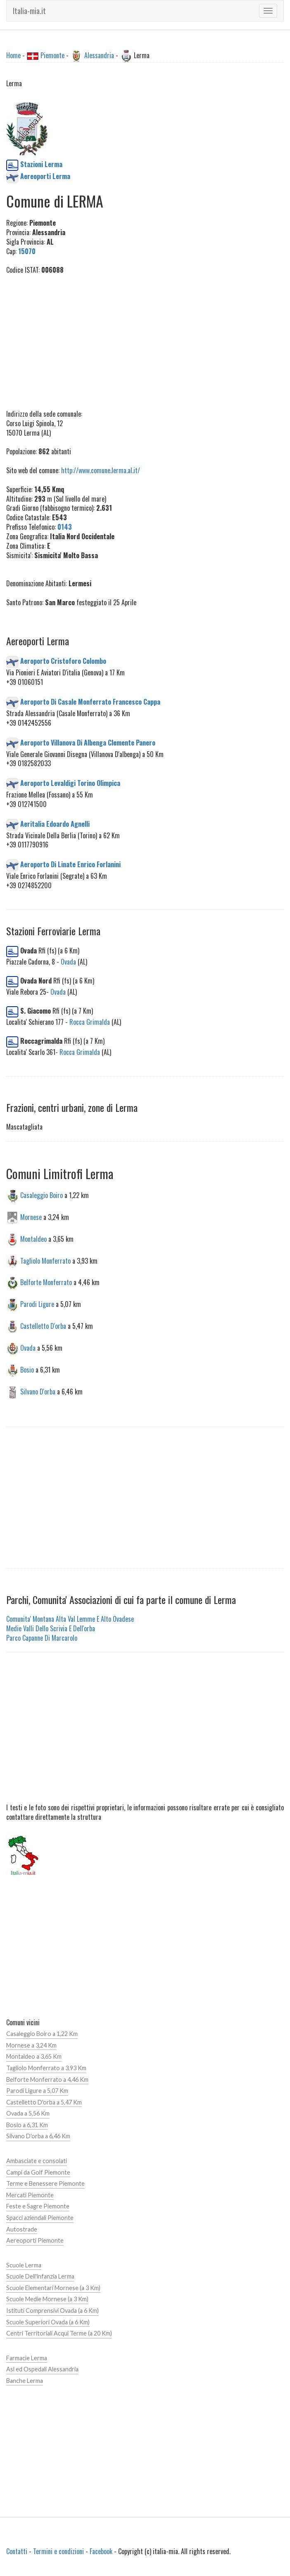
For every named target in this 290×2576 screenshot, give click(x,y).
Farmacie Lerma (26, 2357)
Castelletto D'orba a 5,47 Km (44, 2102)
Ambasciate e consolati (36, 2160)
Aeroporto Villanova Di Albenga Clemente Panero (87, 742)
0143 (64, 527)
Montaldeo (33, 1238)
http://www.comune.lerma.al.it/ (100, 470)
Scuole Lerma (23, 2265)
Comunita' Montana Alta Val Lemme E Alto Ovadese (70, 1619)
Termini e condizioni (58, 2551)
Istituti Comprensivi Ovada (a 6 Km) (52, 2310)
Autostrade (21, 2229)
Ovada (68, 962)
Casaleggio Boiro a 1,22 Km (42, 2033)
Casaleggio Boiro (41, 1195)
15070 (27, 251)
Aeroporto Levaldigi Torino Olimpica (70, 783)
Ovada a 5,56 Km (28, 2113)
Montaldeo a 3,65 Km (34, 2056)
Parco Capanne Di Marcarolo (41, 1638)
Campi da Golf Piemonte (38, 2172)
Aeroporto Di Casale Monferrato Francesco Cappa (90, 702)
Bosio (27, 1369)
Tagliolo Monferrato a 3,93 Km (46, 2067)
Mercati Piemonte (30, 2195)
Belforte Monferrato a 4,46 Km (47, 2079)
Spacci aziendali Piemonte (40, 2217)
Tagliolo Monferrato (45, 1260)
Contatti (16, 2551)
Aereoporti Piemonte (35, 2240)
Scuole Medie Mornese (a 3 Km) (47, 2298)
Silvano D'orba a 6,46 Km (38, 2136)
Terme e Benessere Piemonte (45, 2183)
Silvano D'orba (37, 1391)
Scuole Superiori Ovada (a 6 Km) (48, 2322)
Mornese (31, 1217)
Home (13, 55)
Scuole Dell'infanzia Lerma (40, 2276)
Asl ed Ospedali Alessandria (42, 2369)
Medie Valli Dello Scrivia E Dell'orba (50, 1628)
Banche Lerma (24, 2380)
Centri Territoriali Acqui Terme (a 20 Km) (59, 2333)
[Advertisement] (145, 342)
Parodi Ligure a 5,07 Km (37, 2090)
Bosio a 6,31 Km (27, 2124)
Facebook (101, 2551)
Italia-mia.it (29, 10)
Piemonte (52, 55)
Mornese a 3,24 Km (31, 2045)
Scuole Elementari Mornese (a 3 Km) (53, 2287)
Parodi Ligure (37, 1304)
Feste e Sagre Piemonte (37, 2206)
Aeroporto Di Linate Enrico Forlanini (70, 864)
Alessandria (99, 55)
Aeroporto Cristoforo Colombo (63, 661)
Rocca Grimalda (89, 1022)
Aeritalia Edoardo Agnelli (55, 823)
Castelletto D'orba (43, 1326)
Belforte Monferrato (46, 1282)
